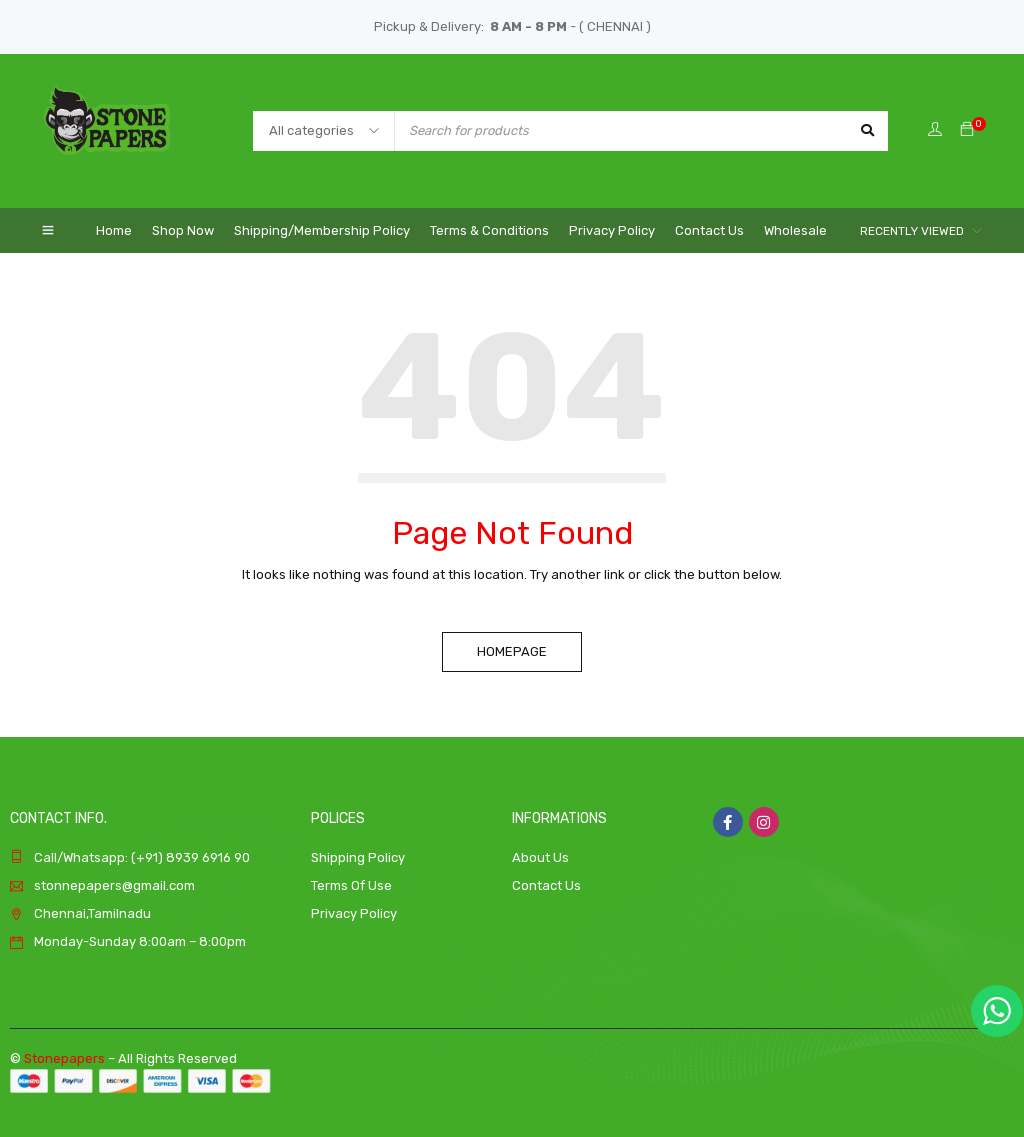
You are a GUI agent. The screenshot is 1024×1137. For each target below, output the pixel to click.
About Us (540, 857)
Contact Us (546, 885)
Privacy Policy (354, 913)
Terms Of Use (351, 885)
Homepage (512, 651)
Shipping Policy (358, 857)
